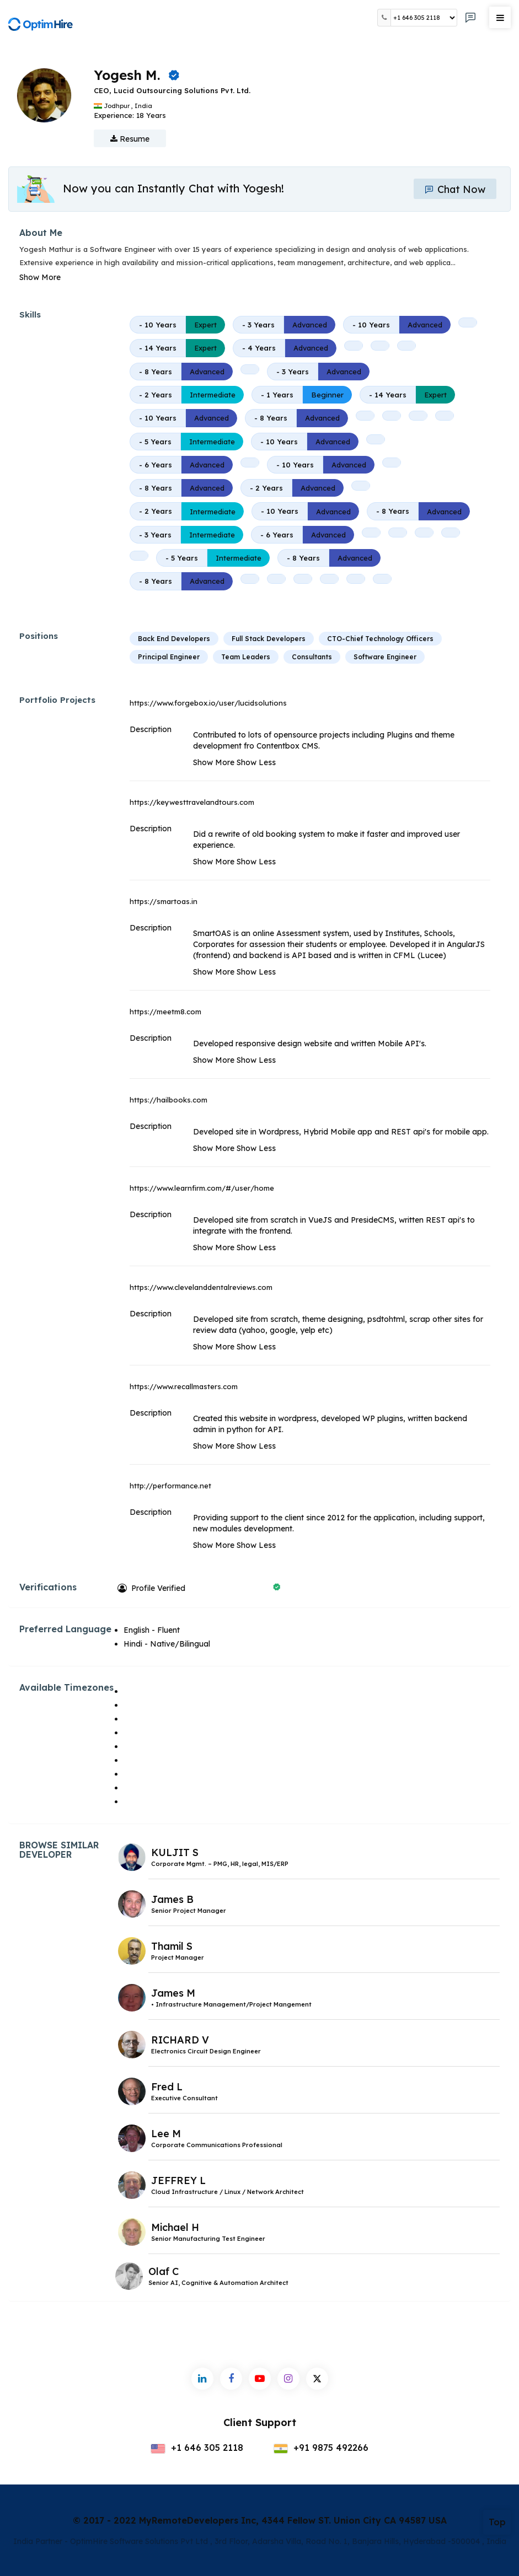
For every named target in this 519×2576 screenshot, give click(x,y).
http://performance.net (170, 1485)
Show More (40, 277)
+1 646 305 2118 (197, 2447)
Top (497, 2521)
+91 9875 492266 (321, 2447)
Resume (129, 139)
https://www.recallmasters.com (184, 1386)
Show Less (256, 762)
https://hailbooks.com (168, 1099)
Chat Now (455, 189)
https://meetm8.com (165, 1011)
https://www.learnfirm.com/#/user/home (202, 1188)
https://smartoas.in (163, 901)
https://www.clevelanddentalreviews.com (201, 1287)
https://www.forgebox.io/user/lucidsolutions (208, 702)
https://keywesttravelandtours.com (192, 802)
